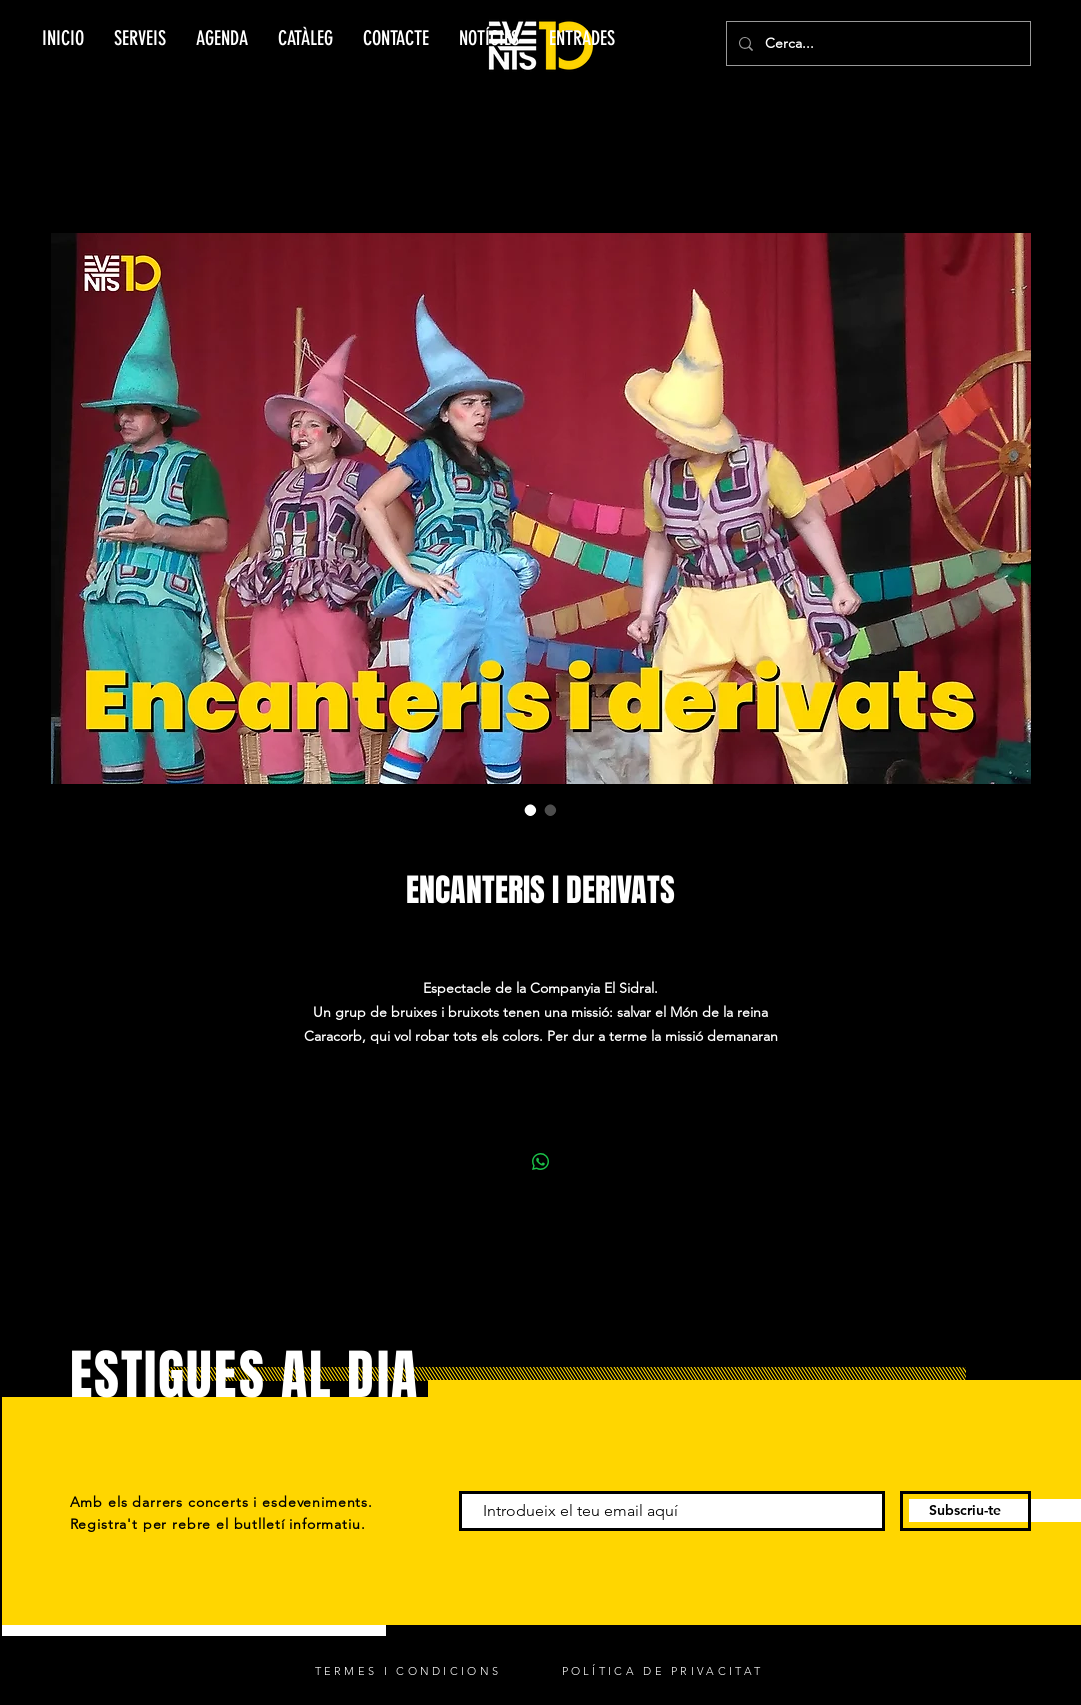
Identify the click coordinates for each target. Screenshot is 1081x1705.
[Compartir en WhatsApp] (541, 1162)
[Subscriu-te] (965, 1511)
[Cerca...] (876, 43)
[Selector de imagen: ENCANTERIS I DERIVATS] (531, 810)
